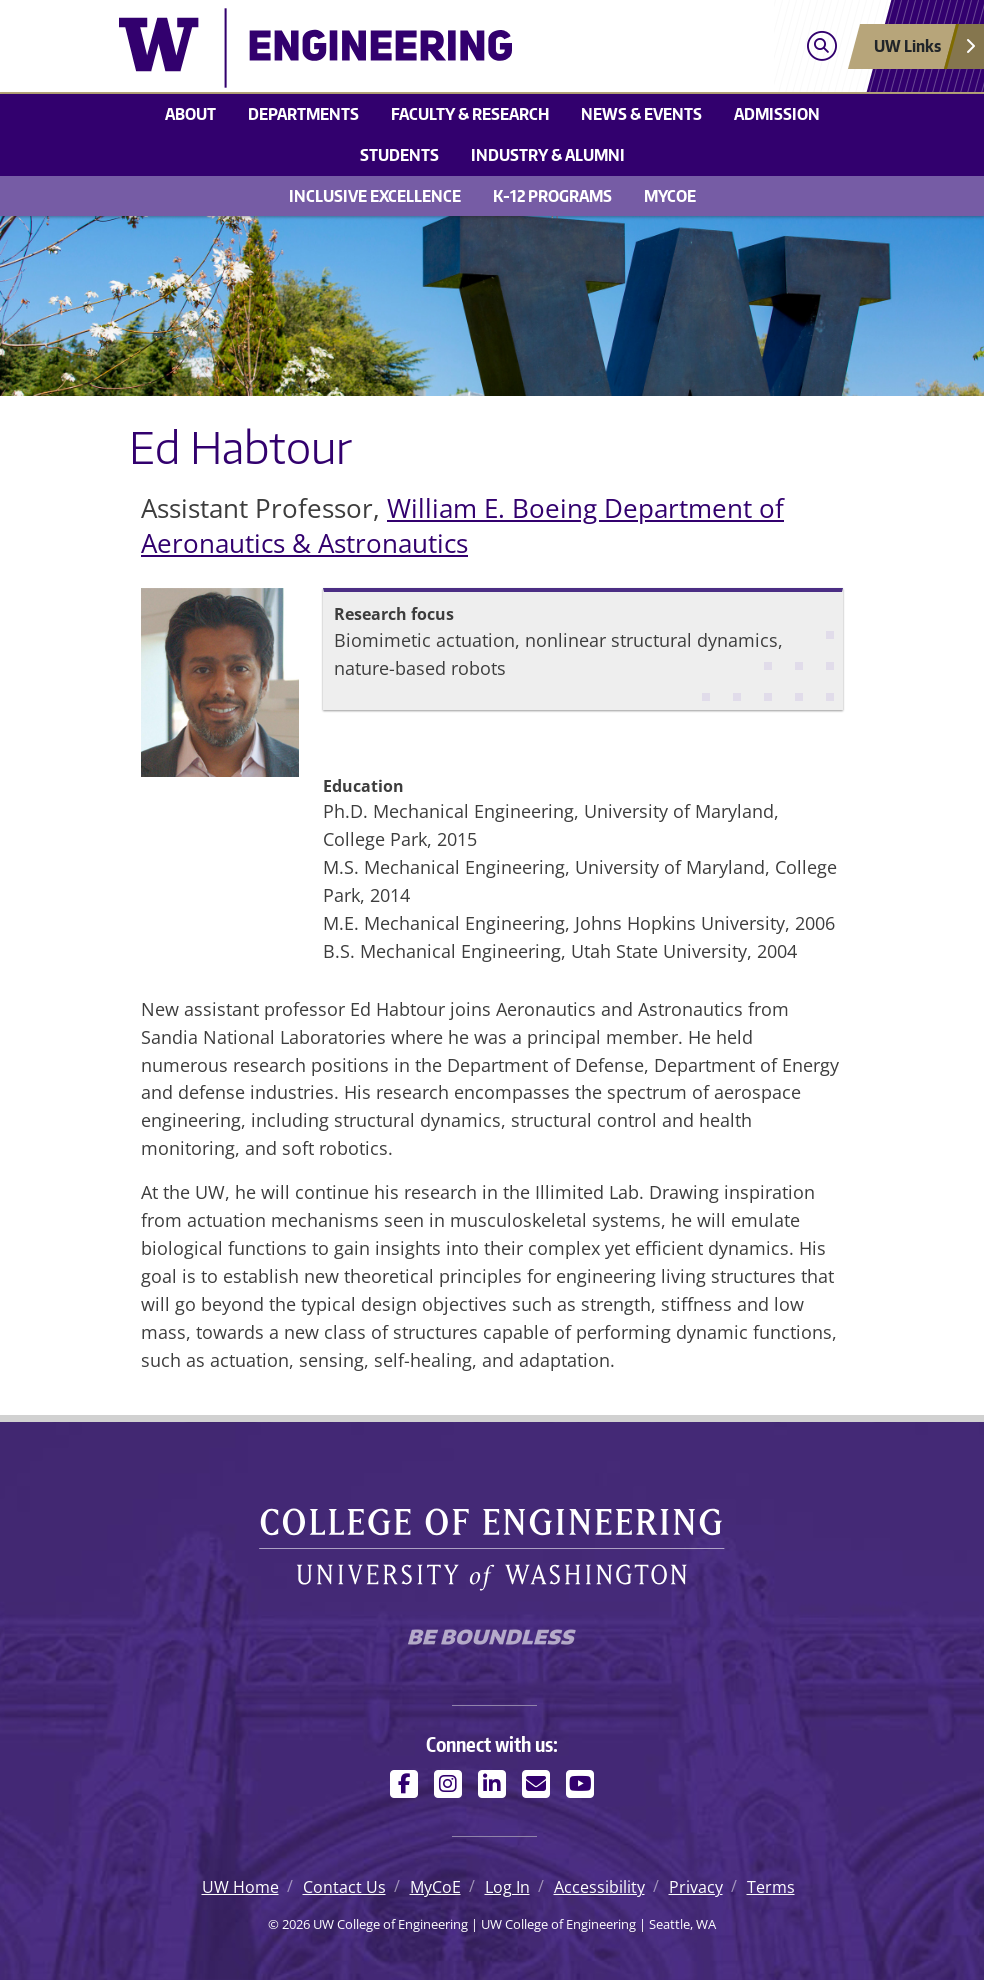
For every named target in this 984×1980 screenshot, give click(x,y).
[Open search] (821, 46)
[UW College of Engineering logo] (398, 48)
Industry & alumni (548, 155)
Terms (771, 1887)
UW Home (240, 1887)
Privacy (696, 1887)
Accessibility (599, 1887)
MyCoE (670, 196)
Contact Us (344, 1887)
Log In (507, 1887)
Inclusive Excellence (375, 196)
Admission (777, 114)
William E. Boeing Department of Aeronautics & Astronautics (462, 526)
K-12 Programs (552, 196)
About (190, 114)
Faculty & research (470, 114)
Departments (303, 114)
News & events (641, 114)
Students (399, 155)
